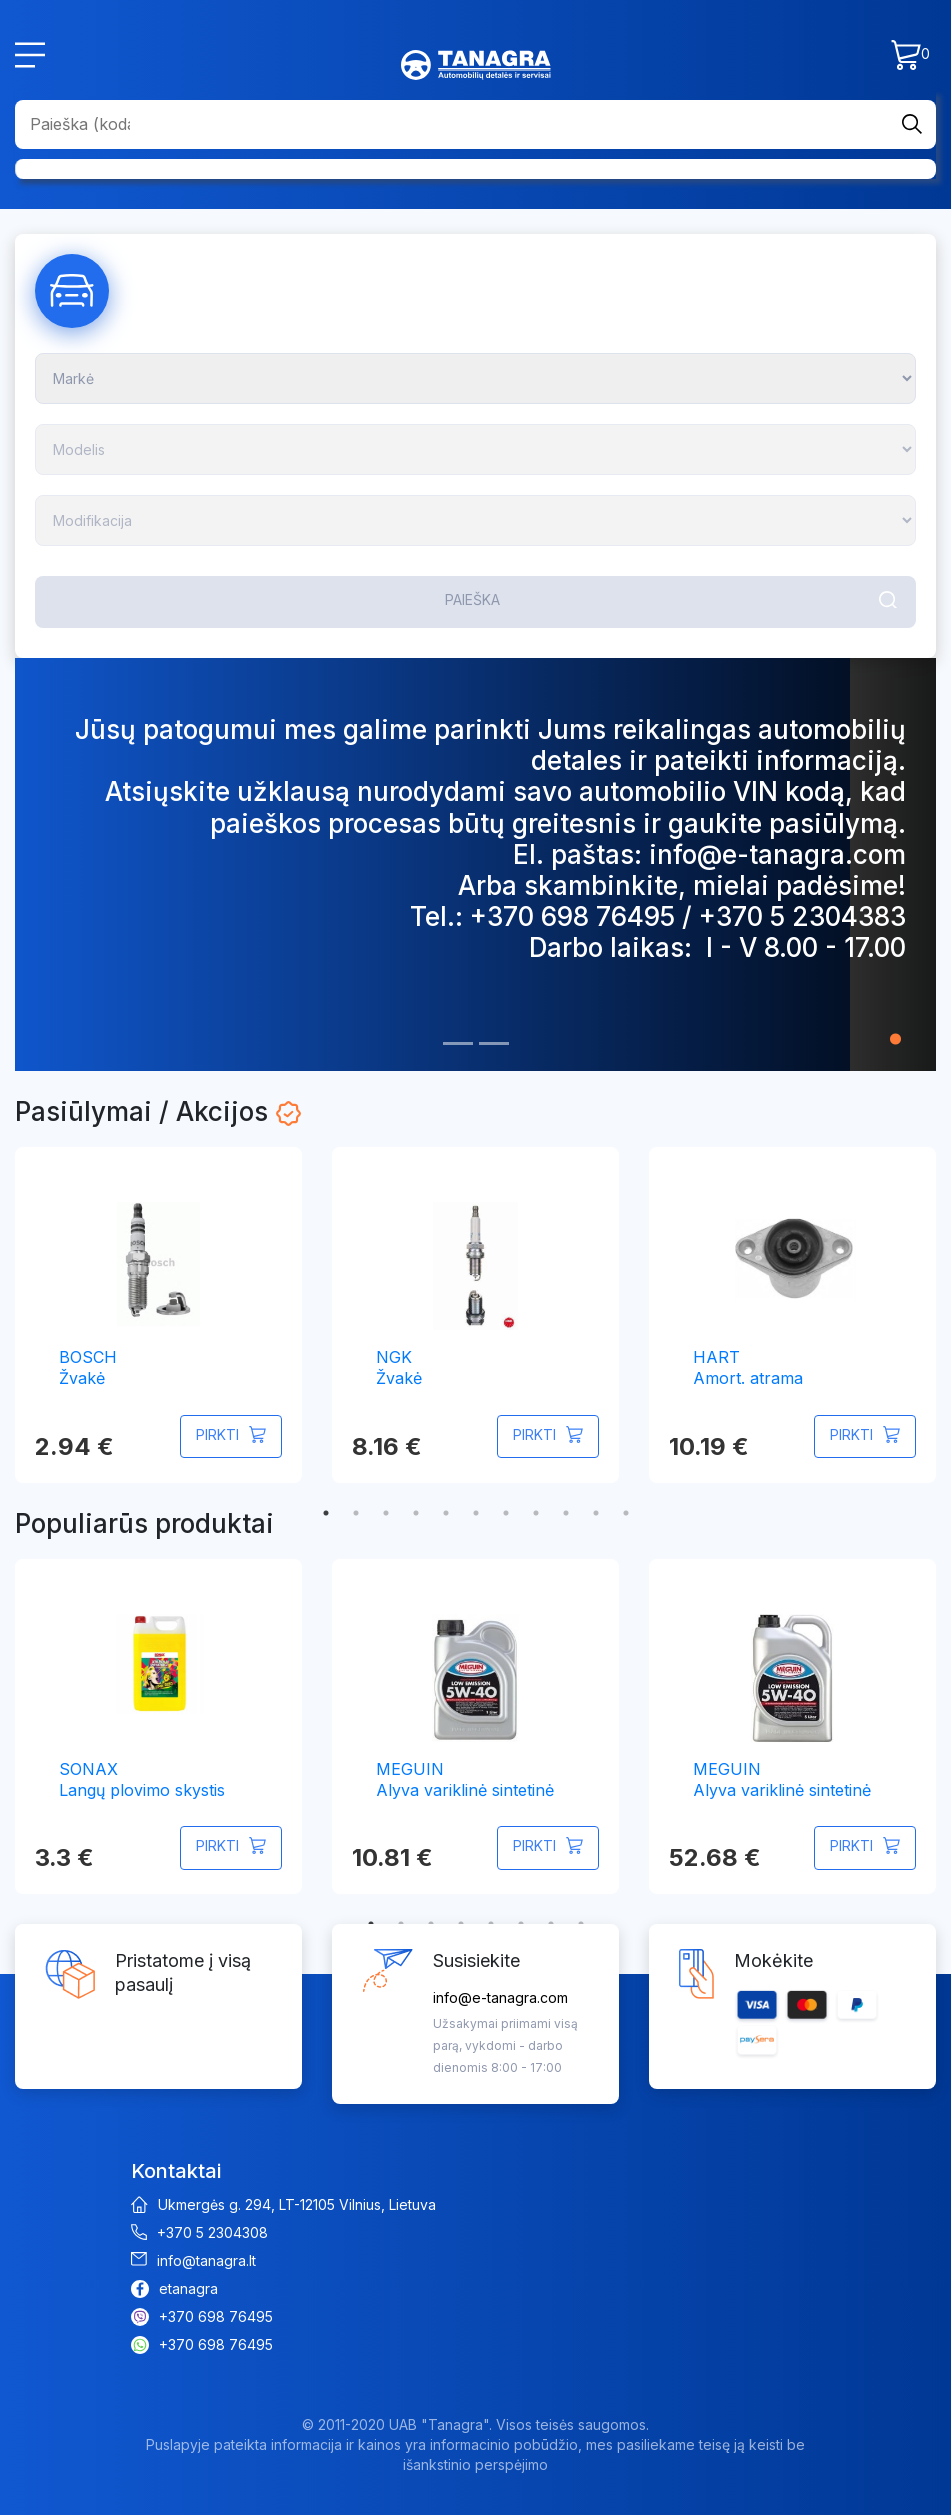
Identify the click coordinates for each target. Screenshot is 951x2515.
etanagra (188, 2288)
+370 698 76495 (216, 2316)
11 (626, 1513)
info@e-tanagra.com (500, 1997)
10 (596, 1513)
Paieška (472, 599)
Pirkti (217, 1434)
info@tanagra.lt (206, 2260)
